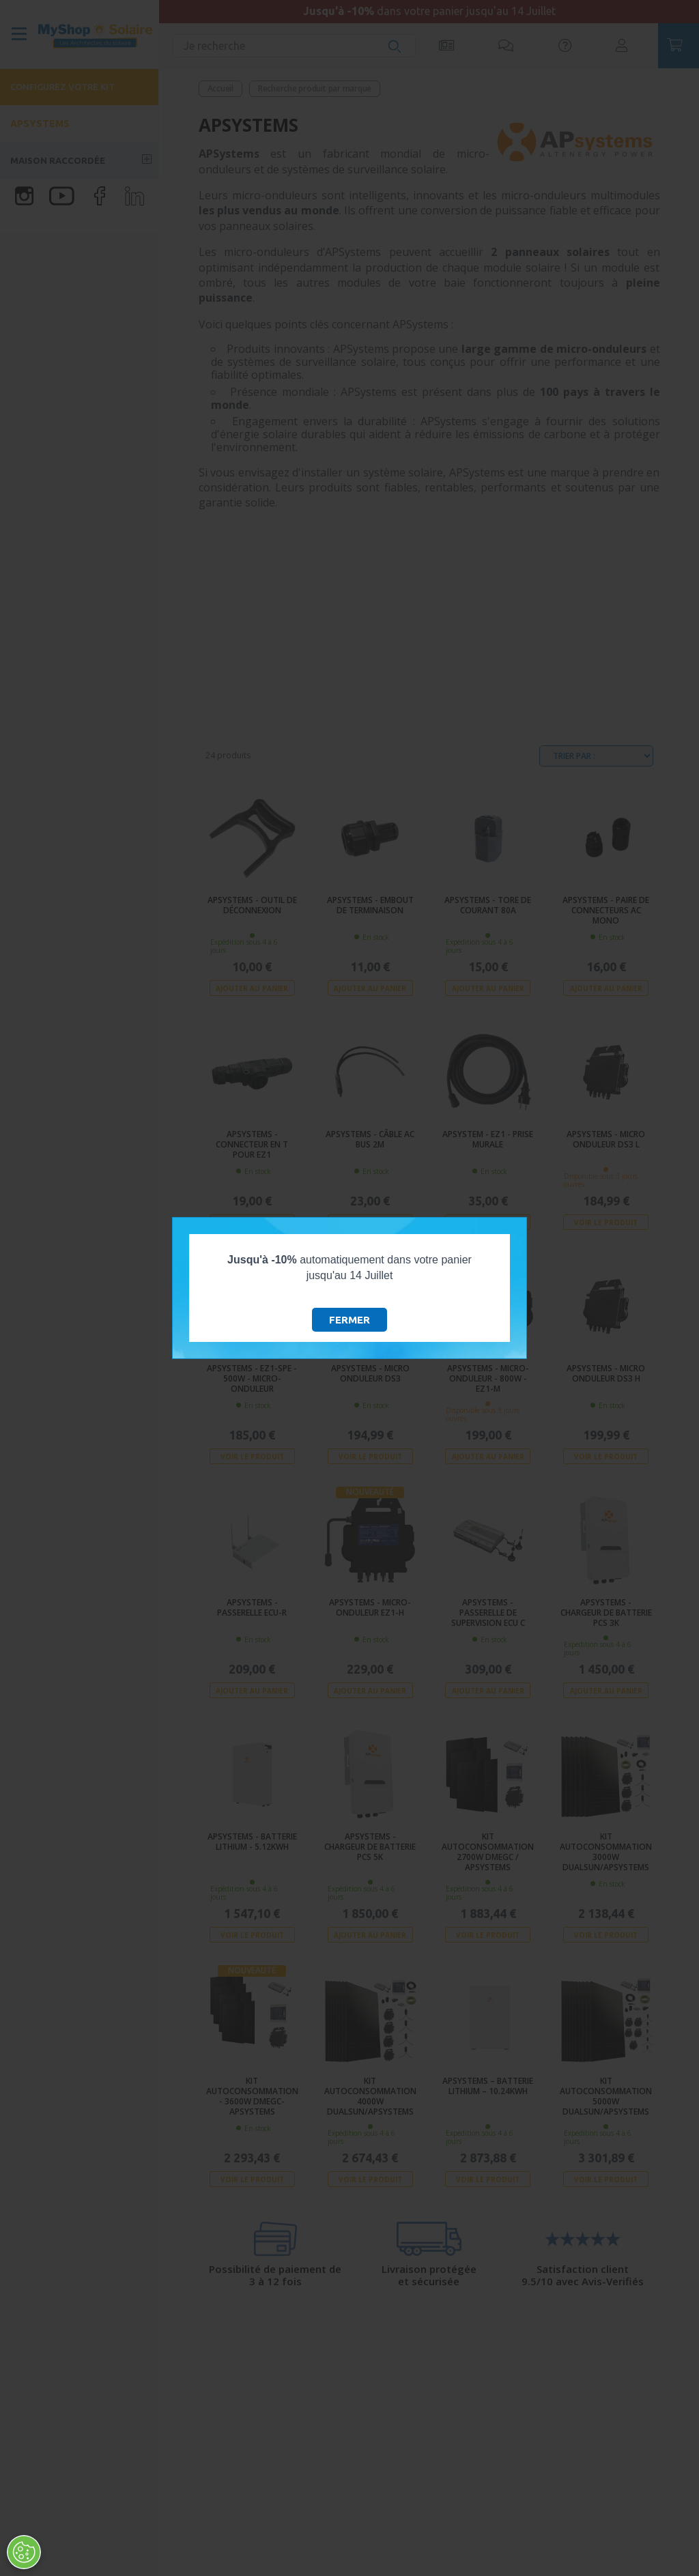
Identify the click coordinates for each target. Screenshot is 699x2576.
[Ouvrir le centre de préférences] (24, 2552)
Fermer (349, 1320)
